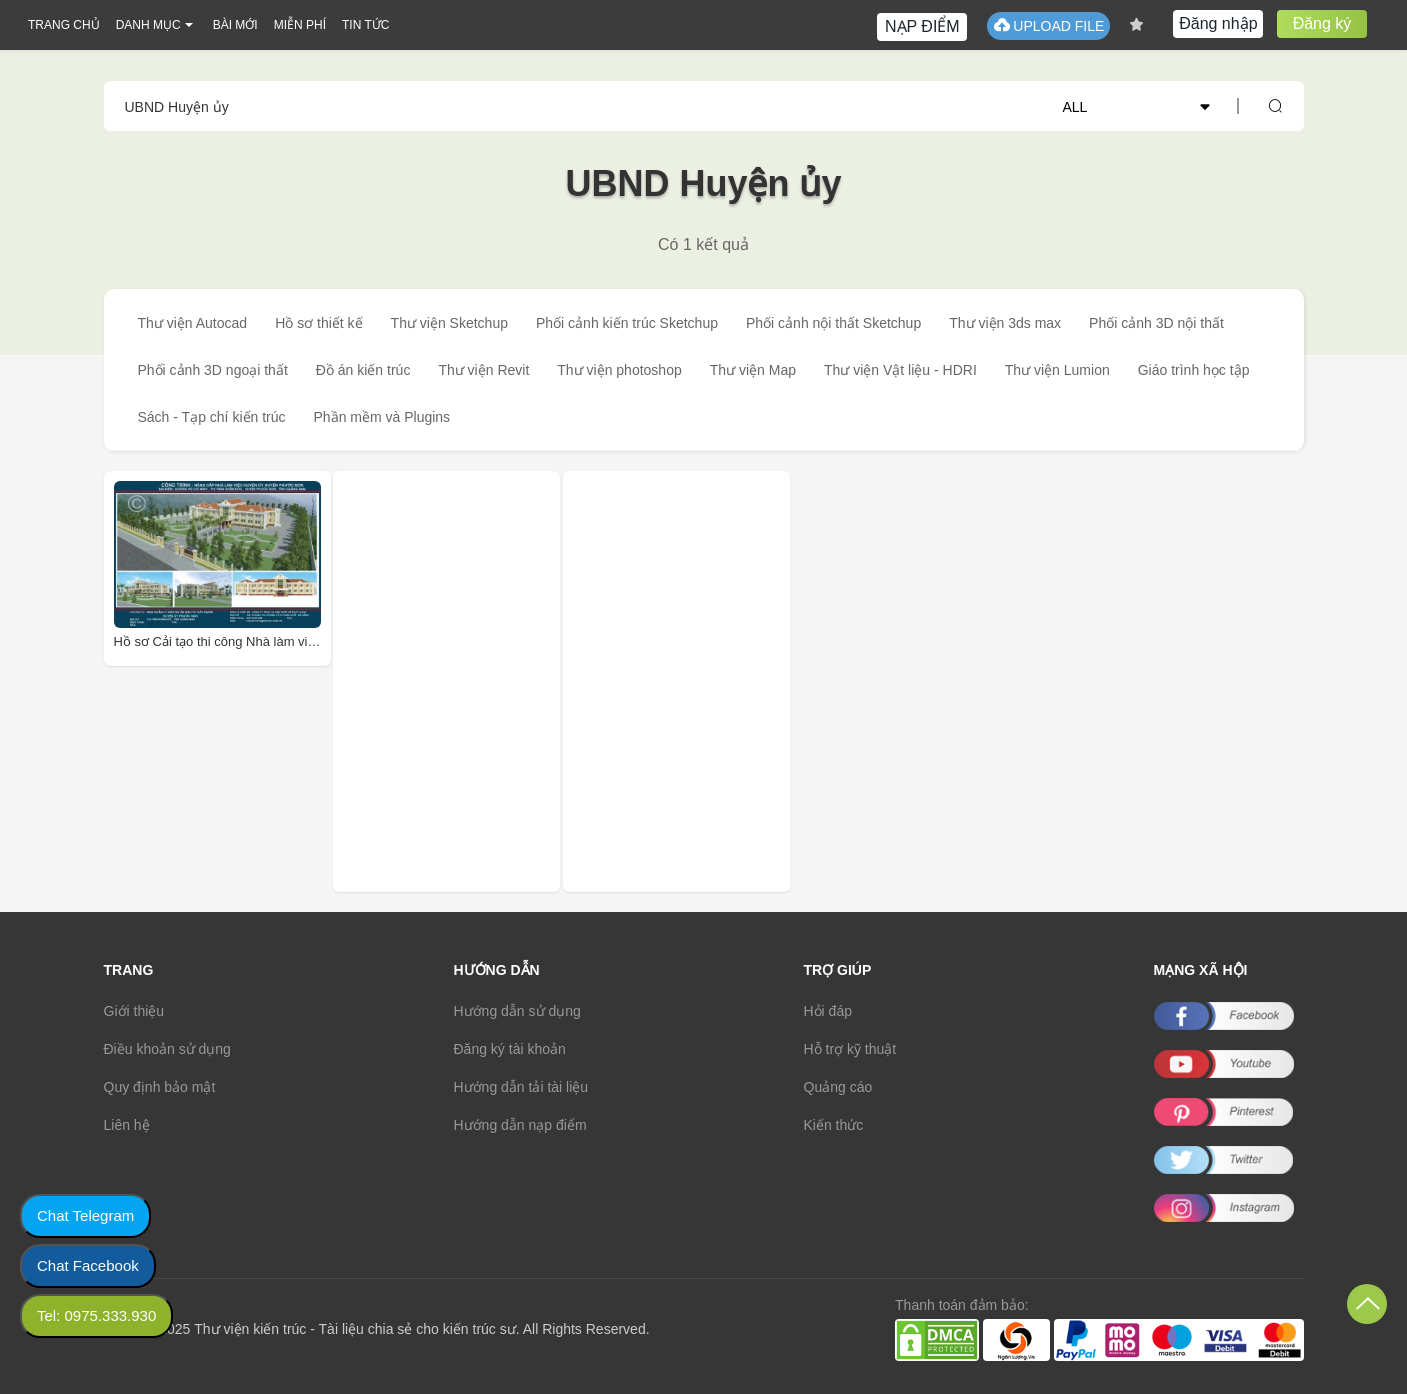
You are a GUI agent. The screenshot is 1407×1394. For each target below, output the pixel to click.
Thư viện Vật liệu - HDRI (900, 370)
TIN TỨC (365, 25)
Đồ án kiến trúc (363, 370)
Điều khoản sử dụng (167, 1049)
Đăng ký (1322, 23)
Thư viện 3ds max (1005, 323)
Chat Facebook (88, 1265)
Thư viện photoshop (619, 370)
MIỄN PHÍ (300, 25)
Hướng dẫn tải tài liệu (521, 1087)
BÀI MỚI (235, 25)
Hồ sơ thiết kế (318, 323)
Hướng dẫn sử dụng (517, 1011)
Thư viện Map (753, 370)
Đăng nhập (1218, 23)
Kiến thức (834, 1125)
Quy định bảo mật (160, 1087)
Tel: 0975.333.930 (96, 1315)
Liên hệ (127, 1125)
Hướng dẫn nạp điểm (520, 1125)
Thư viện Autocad (193, 323)
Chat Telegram (85, 1215)
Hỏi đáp (828, 1011)
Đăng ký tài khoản (510, 1049)
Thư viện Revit (483, 370)
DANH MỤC (148, 25)
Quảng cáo (838, 1087)
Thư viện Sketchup (449, 323)
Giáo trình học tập (1194, 370)
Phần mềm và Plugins (382, 417)
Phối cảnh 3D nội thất (1156, 323)
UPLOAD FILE (1048, 25)
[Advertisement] (476, 681)
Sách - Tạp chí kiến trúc (212, 417)
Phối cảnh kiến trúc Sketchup (627, 323)
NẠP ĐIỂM (922, 26)
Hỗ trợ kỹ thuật (850, 1049)
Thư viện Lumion (1057, 370)
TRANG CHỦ (64, 25)
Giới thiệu (134, 1011)
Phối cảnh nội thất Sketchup (833, 323)
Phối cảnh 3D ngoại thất (213, 370)
